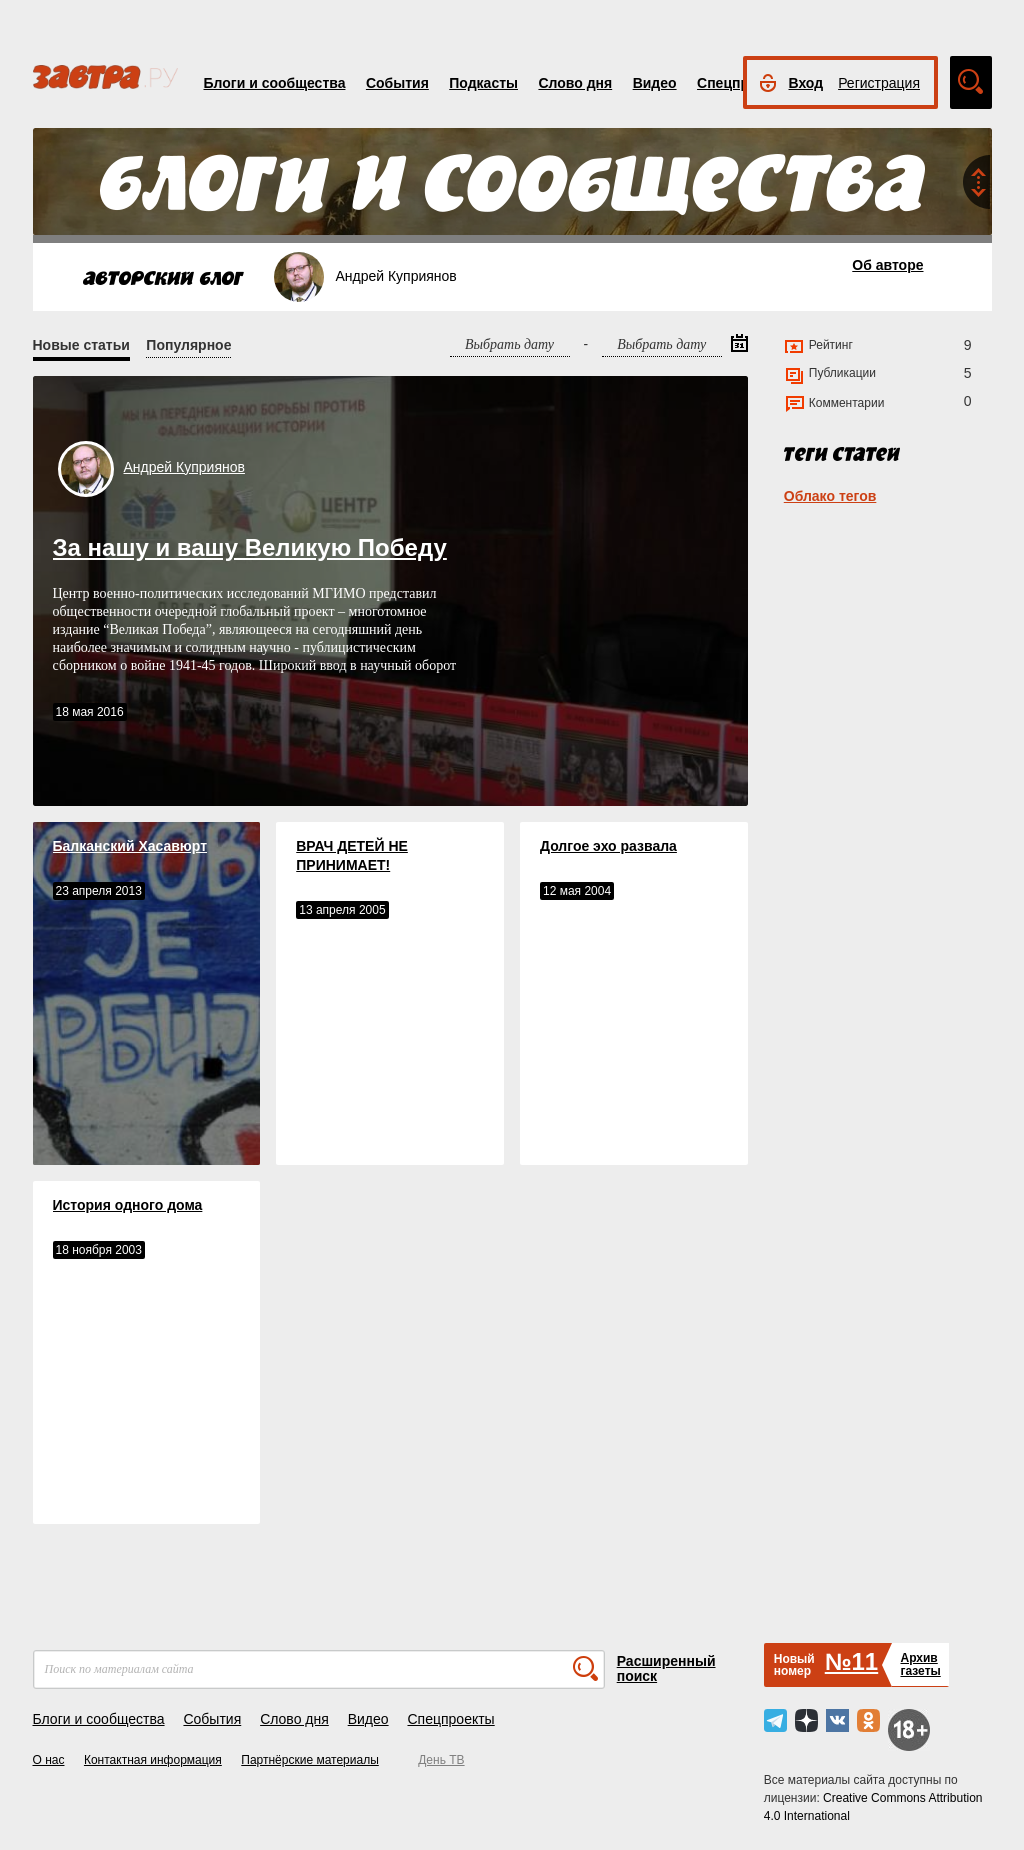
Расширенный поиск (666, 1668)
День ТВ (441, 1760)
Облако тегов (830, 496)
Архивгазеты (920, 1664)
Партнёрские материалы (310, 1760)
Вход (806, 83)
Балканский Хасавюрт (130, 846)
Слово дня (575, 83)
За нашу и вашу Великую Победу (250, 547)
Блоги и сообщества (275, 83)
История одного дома (128, 1205)
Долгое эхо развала (608, 846)
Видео (655, 83)
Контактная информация (153, 1760)
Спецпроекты (450, 1719)
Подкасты (483, 83)
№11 (851, 1661)
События (397, 83)
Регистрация (879, 83)
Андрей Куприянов (184, 467)
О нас (49, 1760)
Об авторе (887, 265)
